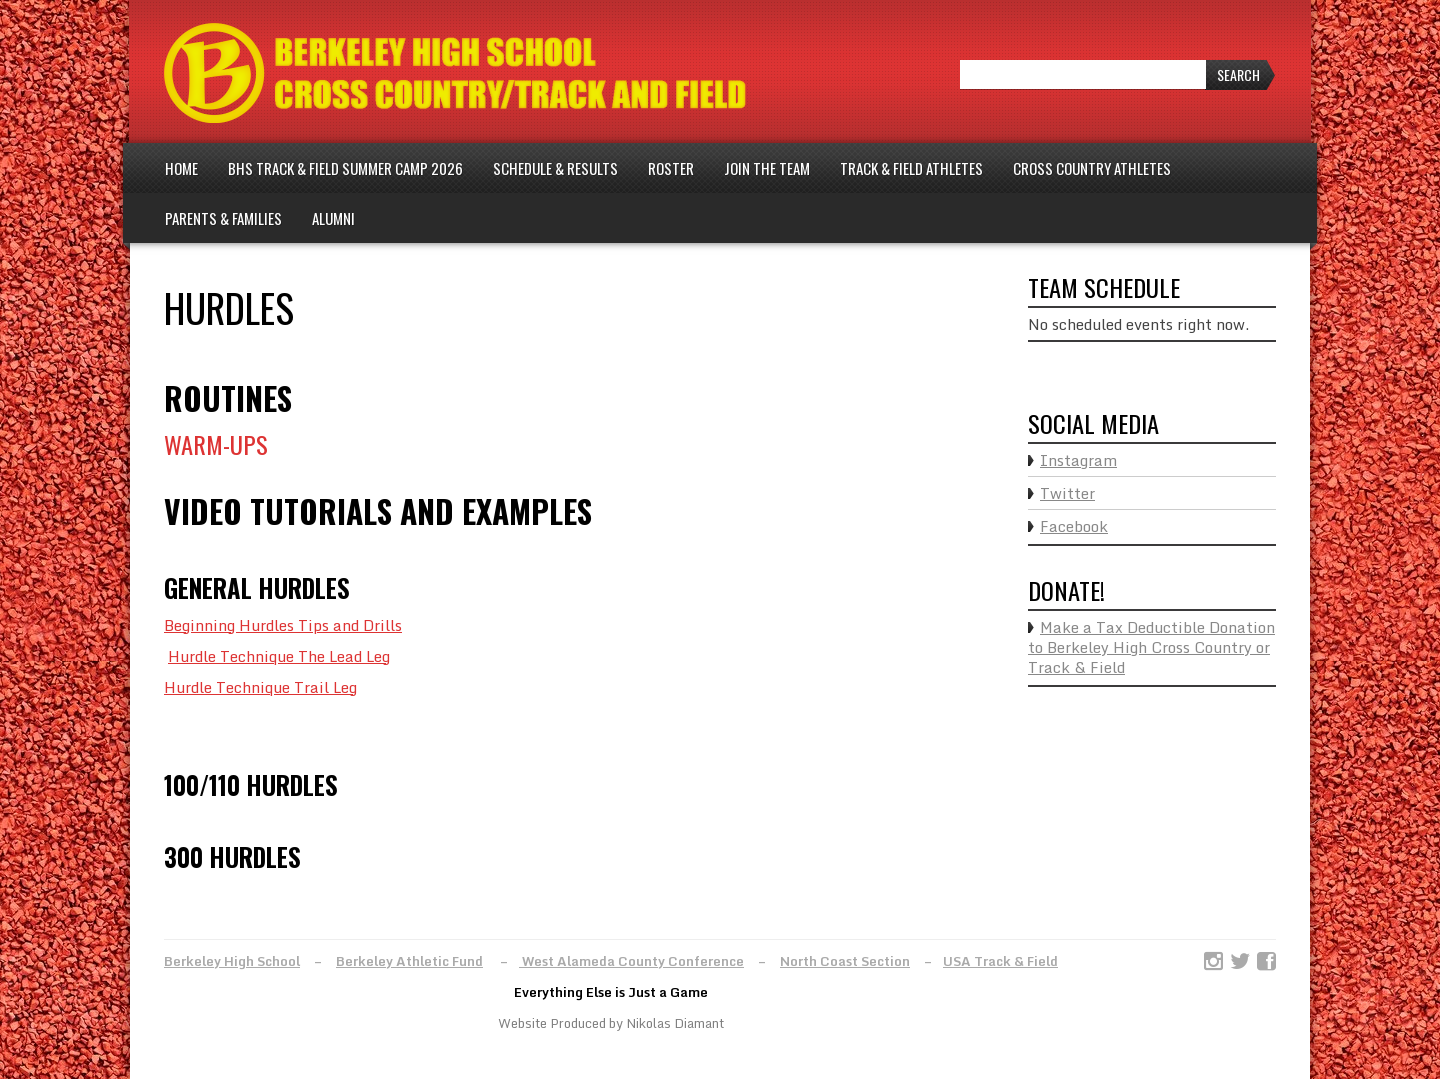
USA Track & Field (1000, 961)
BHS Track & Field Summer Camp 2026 (345, 168)
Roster (671, 168)
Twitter (1067, 493)
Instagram (1078, 460)
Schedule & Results (555, 168)
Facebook (1074, 526)
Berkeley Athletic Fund (409, 961)
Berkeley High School (232, 961)
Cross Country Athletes (1092, 168)
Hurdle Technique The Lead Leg (279, 656)
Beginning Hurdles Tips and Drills (283, 625)
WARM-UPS (216, 444)
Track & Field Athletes (911, 168)
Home (181, 168)
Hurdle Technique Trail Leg (260, 687)
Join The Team (767, 168)
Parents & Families (223, 218)
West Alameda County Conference (631, 961)
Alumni (333, 218)
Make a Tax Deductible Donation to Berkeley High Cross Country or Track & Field (1151, 647)
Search (1238, 74)
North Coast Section (845, 961)
